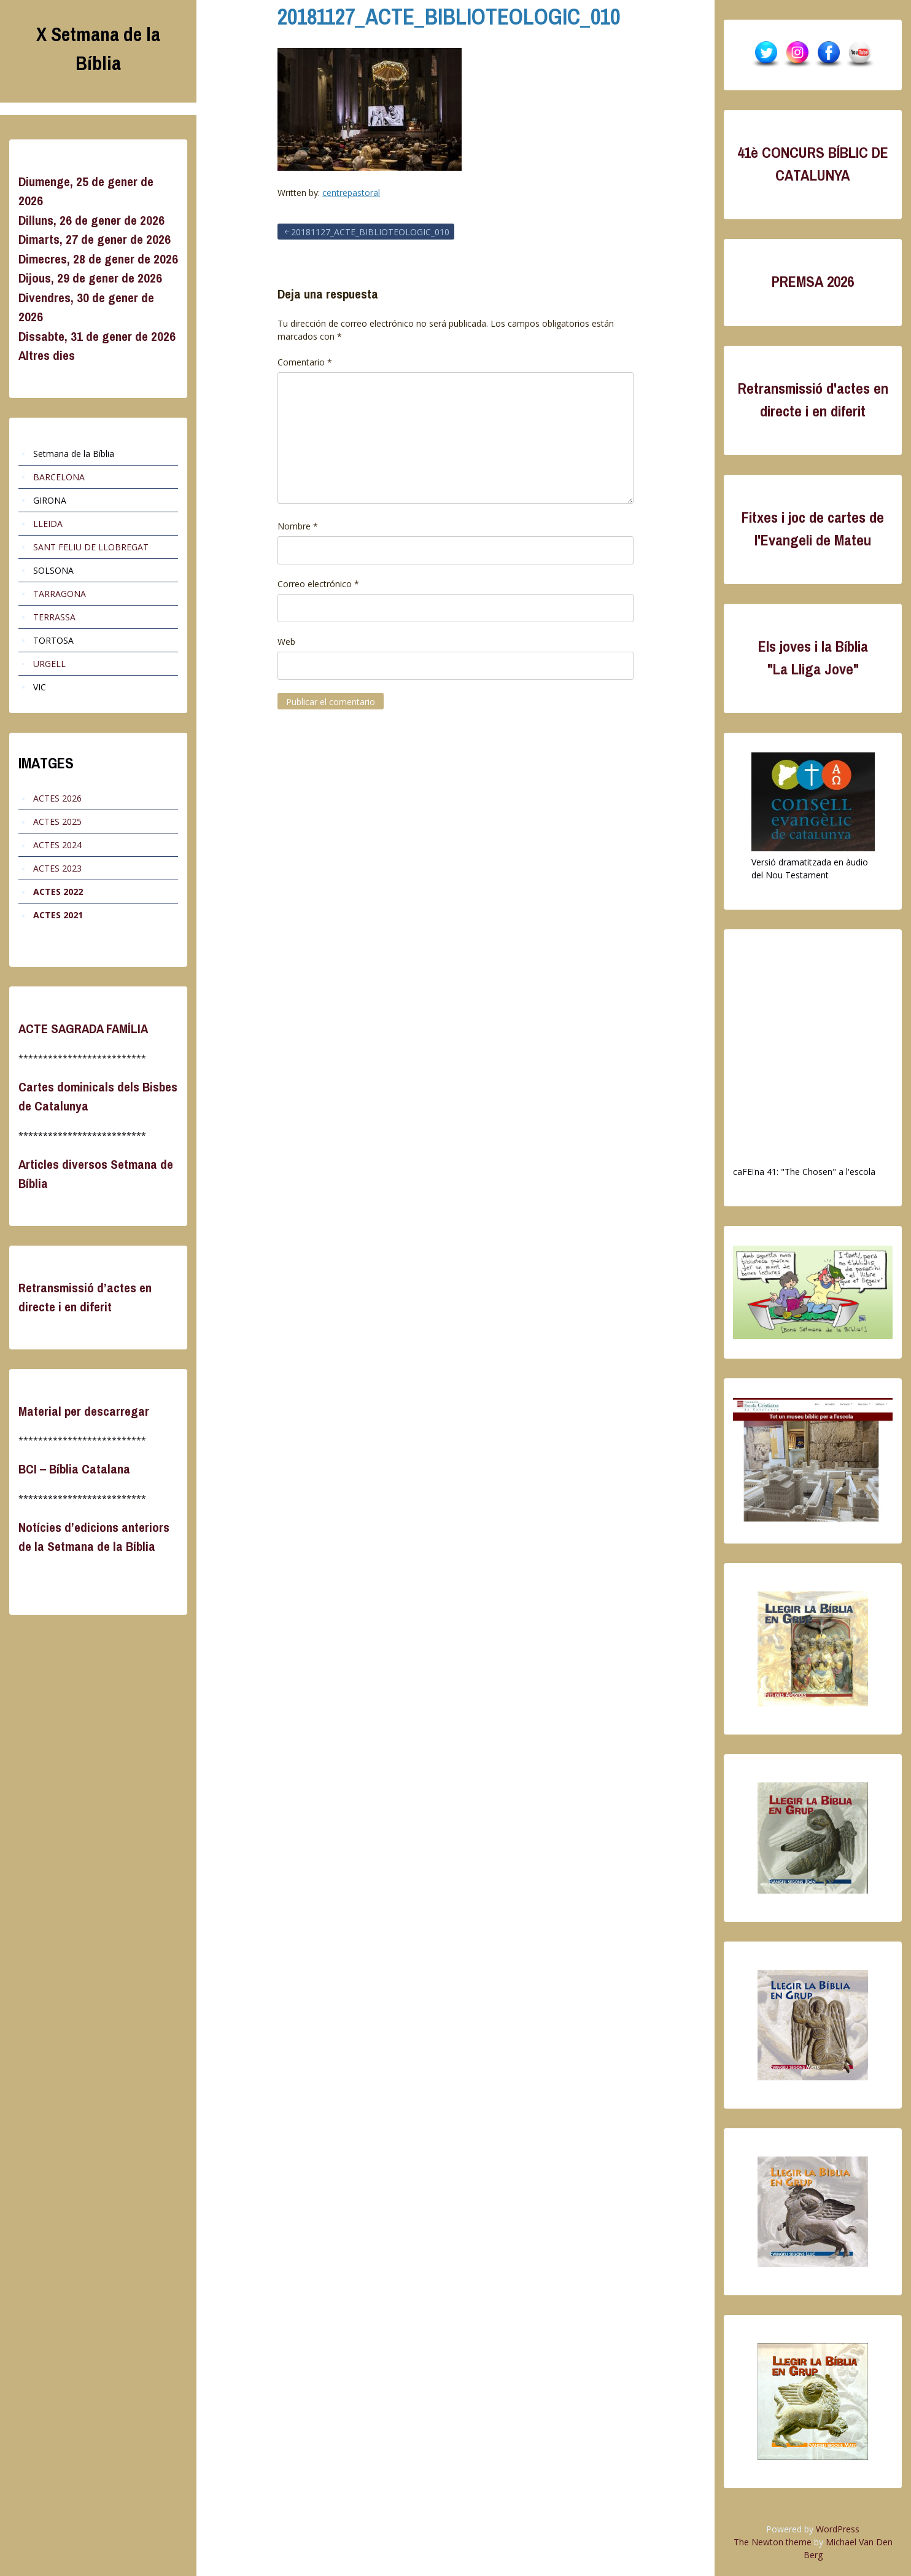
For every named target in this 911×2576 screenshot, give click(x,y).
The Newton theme (773, 2542)
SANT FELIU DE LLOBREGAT (91, 547)
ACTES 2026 (57, 798)
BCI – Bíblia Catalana (74, 1469)
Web (286, 641)
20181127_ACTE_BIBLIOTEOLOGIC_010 (448, 16)
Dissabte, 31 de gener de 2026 (97, 336)
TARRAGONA (59, 593)
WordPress (837, 2529)
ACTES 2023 (57, 868)
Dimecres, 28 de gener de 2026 (98, 259)
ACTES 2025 (57, 821)
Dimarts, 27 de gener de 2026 (94, 239)
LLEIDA (48, 523)
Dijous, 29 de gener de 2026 (90, 278)
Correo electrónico (318, 584)
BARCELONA (59, 477)
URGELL (49, 663)
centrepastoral (351, 192)
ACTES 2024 (57, 845)
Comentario (304, 362)
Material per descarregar (83, 1411)
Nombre (297, 526)
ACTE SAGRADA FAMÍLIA (83, 1028)
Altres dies (46, 355)
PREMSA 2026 (813, 281)
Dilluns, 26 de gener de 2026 (91, 220)
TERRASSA (54, 617)
